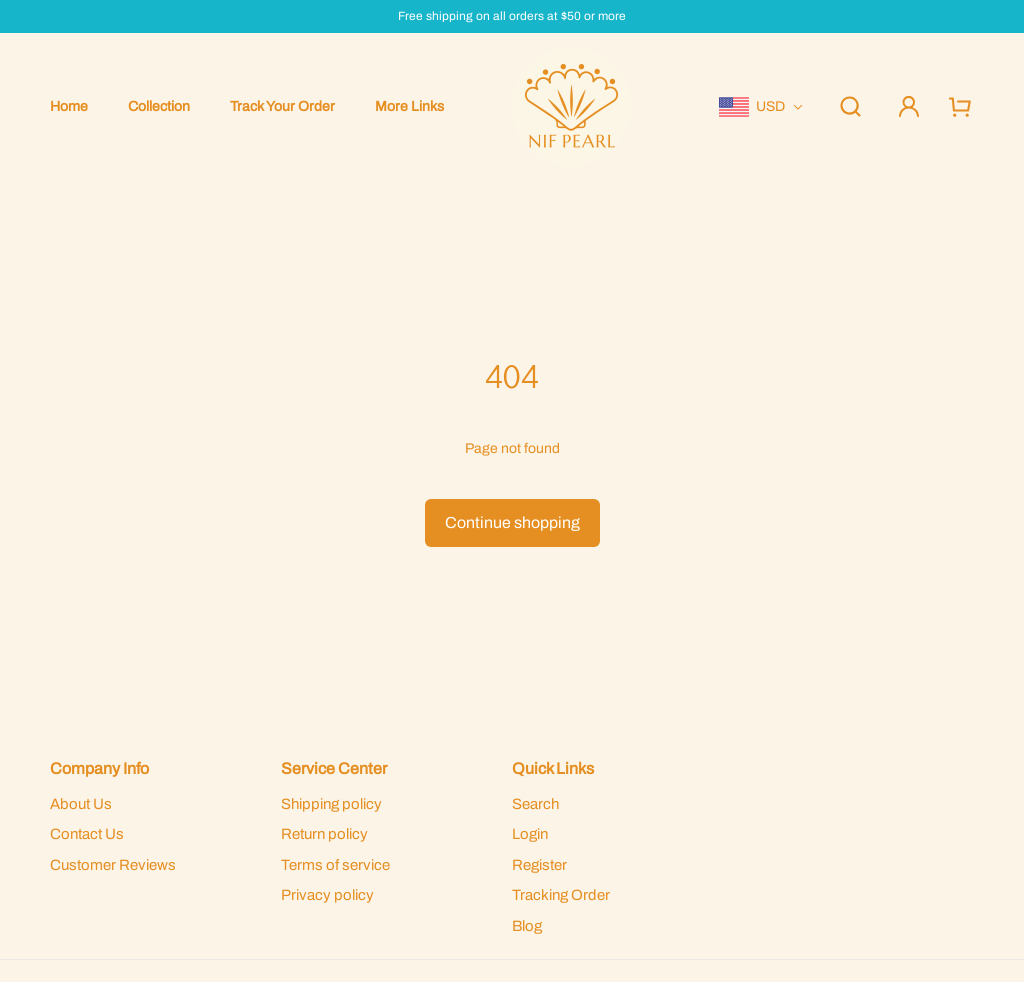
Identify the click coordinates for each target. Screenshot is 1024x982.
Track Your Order (282, 106)
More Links (409, 106)
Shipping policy (331, 804)
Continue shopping (512, 522)
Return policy (324, 834)
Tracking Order (561, 895)
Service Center (334, 768)
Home (69, 106)
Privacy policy (327, 895)
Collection (159, 106)
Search (535, 804)
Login (530, 834)
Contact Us (87, 834)
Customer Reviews (113, 865)
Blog (527, 926)
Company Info (99, 768)
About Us (81, 804)
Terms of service (335, 865)
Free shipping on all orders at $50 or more (512, 16)
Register (539, 865)
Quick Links (553, 768)
